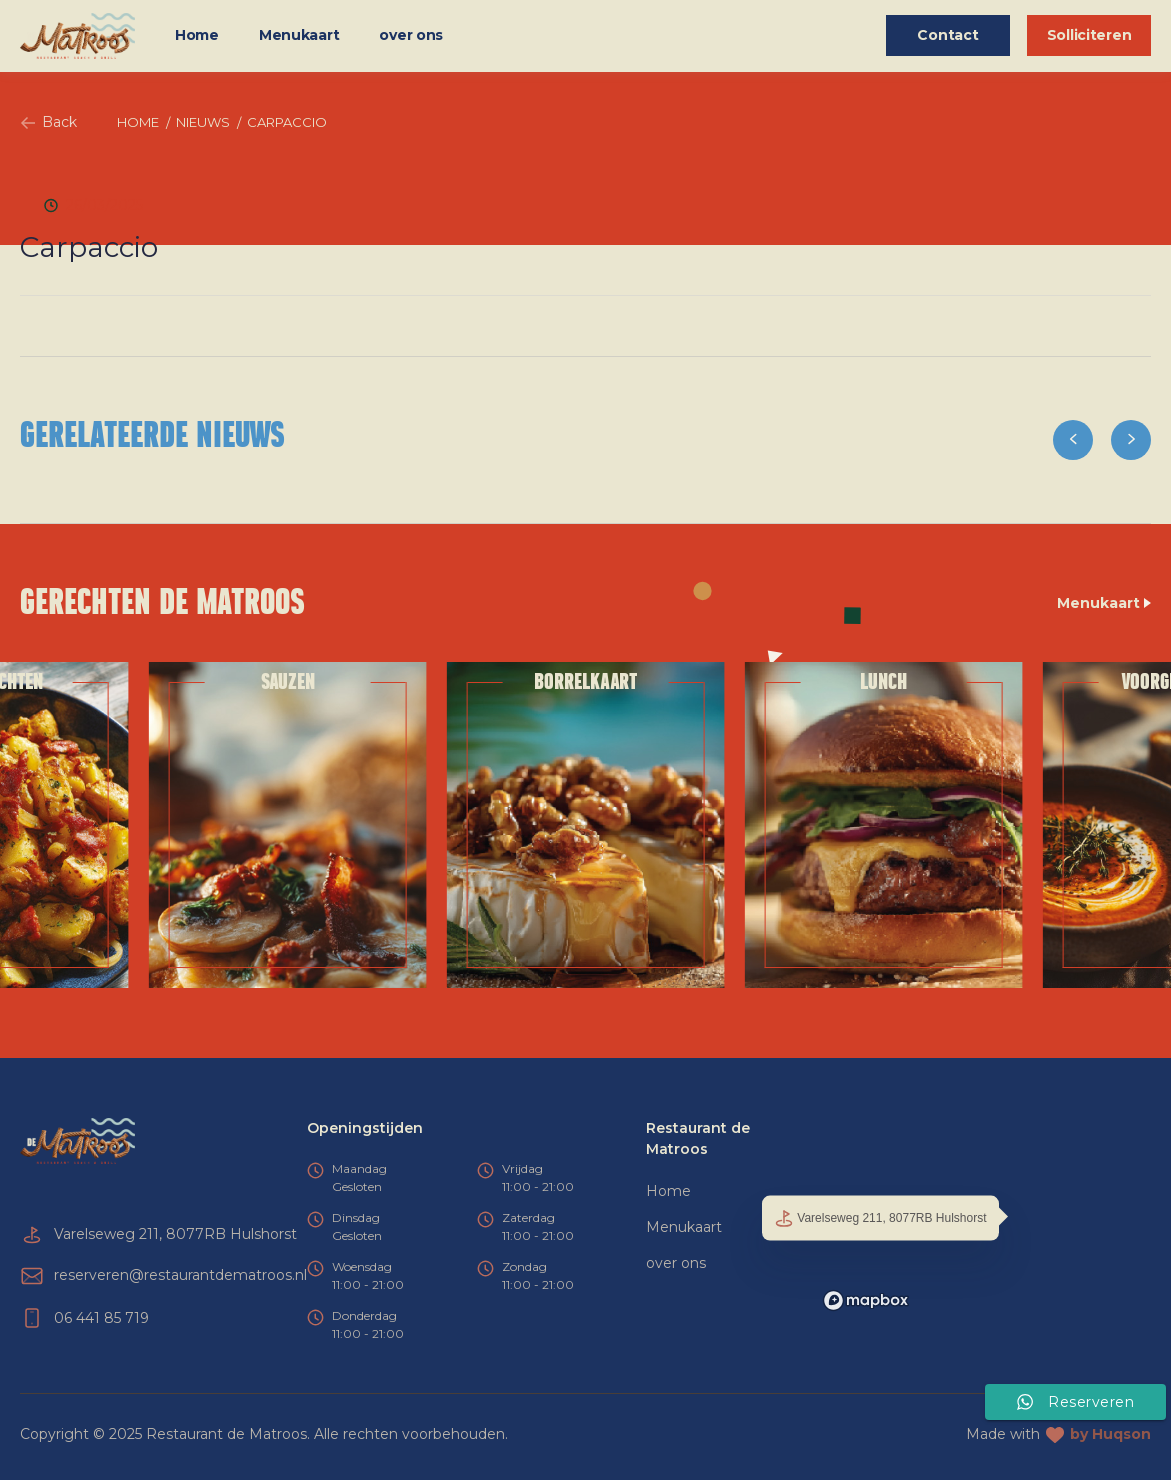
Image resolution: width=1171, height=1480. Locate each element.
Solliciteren (1089, 35)
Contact (947, 35)
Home (197, 35)
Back (48, 122)
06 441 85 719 (101, 1318)
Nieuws (203, 122)
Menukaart (299, 35)
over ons (411, 35)
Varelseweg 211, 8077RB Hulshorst (880, 1219)
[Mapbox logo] (866, 1300)
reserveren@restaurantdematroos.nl (180, 1275)
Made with (1058, 1434)
